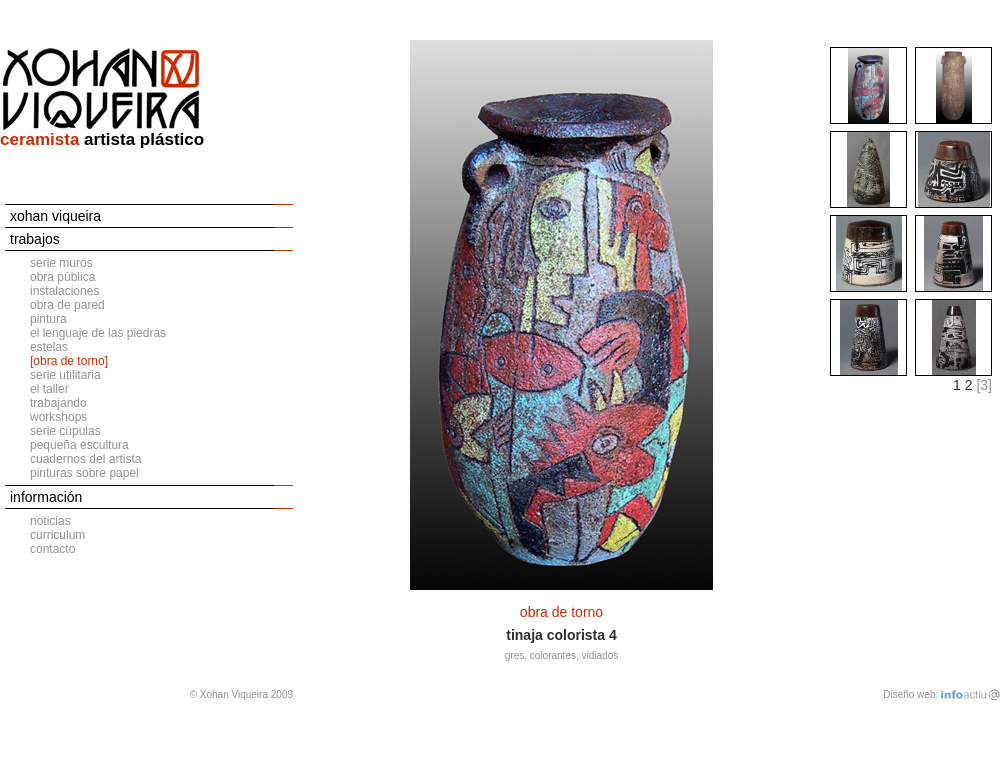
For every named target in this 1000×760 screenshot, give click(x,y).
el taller (49, 389)
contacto (52, 549)
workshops (58, 417)
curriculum (57, 535)
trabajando (58, 403)
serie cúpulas (65, 431)
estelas (49, 347)
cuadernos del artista (85, 459)
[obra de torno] (69, 361)
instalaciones (64, 291)
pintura (48, 319)
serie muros (61, 263)
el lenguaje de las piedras (98, 333)
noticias (50, 521)
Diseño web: (910, 694)
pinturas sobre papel (84, 473)
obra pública (62, 277)
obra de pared (67, 305)
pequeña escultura (79, 445)
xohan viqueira (55, 216)
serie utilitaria (65, 375)
